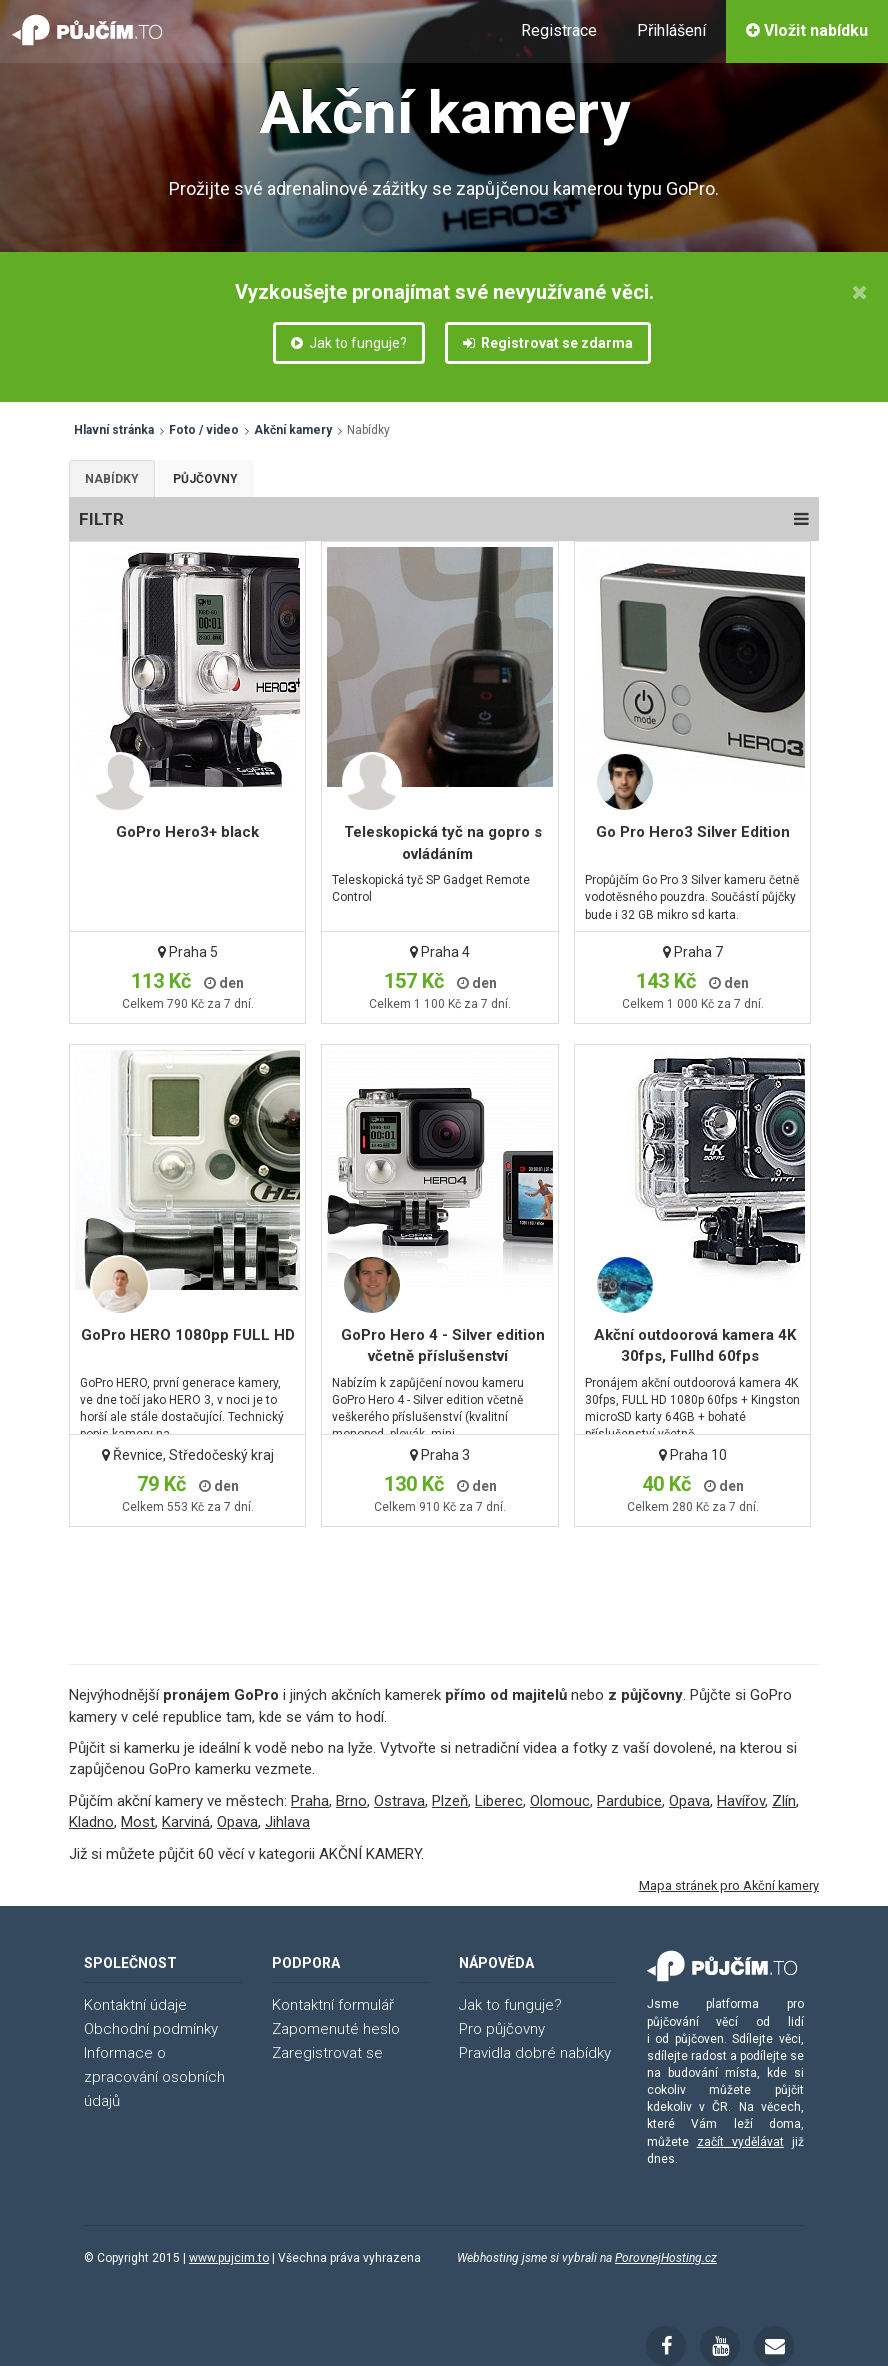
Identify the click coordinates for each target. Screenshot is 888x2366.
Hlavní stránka (114, 430)
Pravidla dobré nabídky (535, 2053)
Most (138, 1822)
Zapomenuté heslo (336, 2029)
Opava (689, 1801)
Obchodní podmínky (151, 2029)
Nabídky (112, 479)
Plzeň (450, 1801)
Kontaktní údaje (135, 2005)
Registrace (559, 30)
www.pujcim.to (229, 2258)
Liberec (499, 1801)
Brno (351, 1801)
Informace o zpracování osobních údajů (154, 2077)
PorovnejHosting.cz (666, 2258)
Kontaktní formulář (333, 2005)
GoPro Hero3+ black (187, 832)
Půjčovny (205, 479)
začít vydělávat (740, 2142)
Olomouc (560, 1801)
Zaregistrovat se (327, 2053)
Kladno (91, 1822)
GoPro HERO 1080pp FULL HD (188, 1335)
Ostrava (399, 1801)
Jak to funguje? (349, 343)
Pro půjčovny (502, 2029)
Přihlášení (671, 30)
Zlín (784, 1801)
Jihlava (287, 1822)
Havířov (741, 1801)
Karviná (186, 1822)
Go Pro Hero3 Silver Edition (693, 832)
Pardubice (629, 1801)
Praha (310, 1801)
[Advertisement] (441, 1572)
